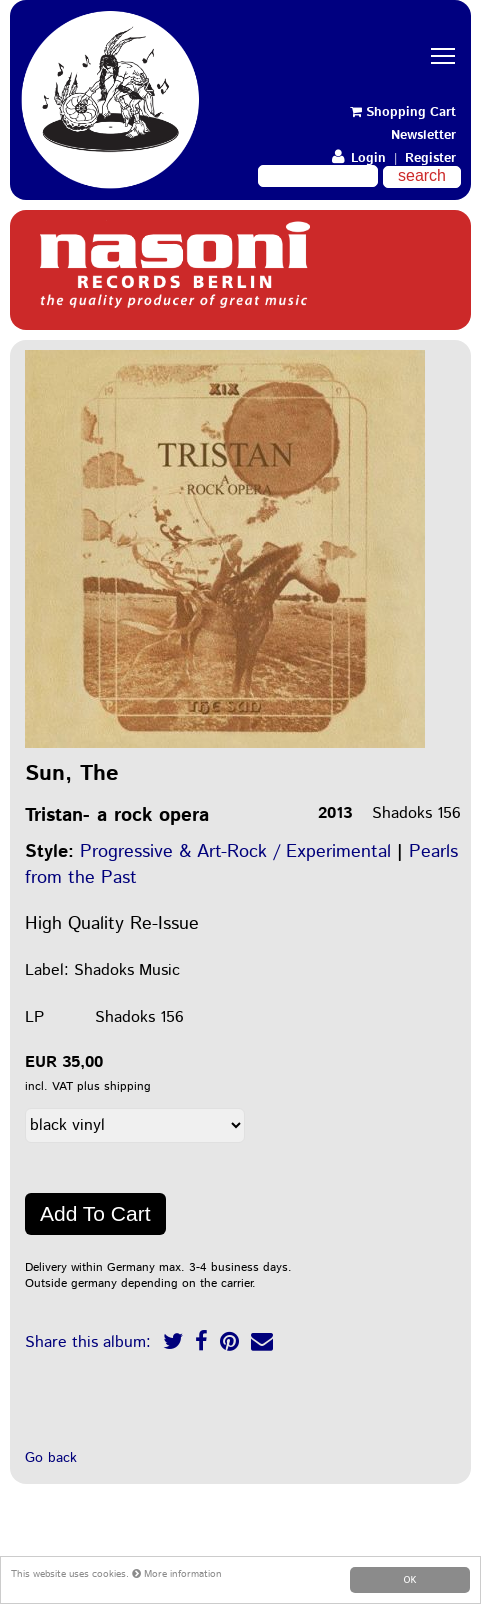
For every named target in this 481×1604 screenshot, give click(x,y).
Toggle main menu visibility (446, 38)
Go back (51, 1458)
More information (177, 1574)
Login (359, 158)
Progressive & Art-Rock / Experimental (235, 852)
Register (430, 158)
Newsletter (423, 135)
